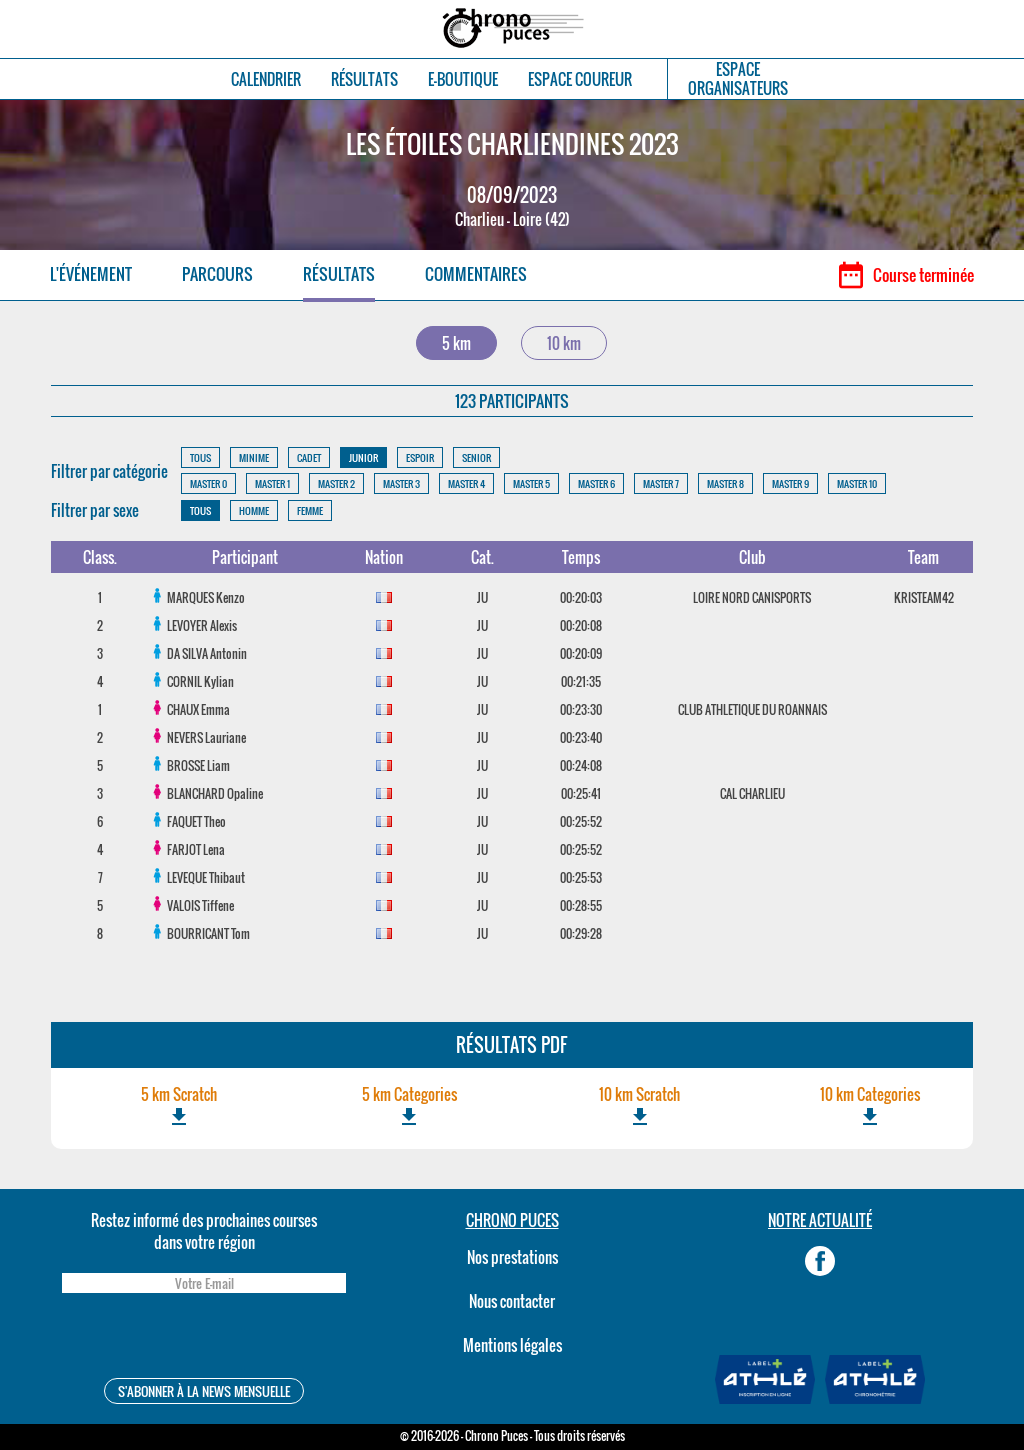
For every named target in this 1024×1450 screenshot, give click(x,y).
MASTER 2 (336, 483)
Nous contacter (512, 1301)
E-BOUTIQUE (463, 79)
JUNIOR (363, 457)
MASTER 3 (401, 483)
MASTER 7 (661, 483)
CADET (309, 457)
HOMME (254, 510)
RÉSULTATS (364, 79)
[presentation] (204, 1338)
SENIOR (476, 457)
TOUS (200, 457)
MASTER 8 (725, 483)
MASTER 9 (790, 483)
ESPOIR (420, 457)
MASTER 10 (857, 483)
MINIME (254, 457)
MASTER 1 (272, 483)
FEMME (310, 510)
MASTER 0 (208, 483)
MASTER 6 (596, 483)
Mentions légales (512, 1345)
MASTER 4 (466, 483)
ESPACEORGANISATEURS (738, 79)
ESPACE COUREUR (580, 79)
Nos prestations (512, 1257)
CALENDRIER (266, 79)
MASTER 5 (531, 483)
